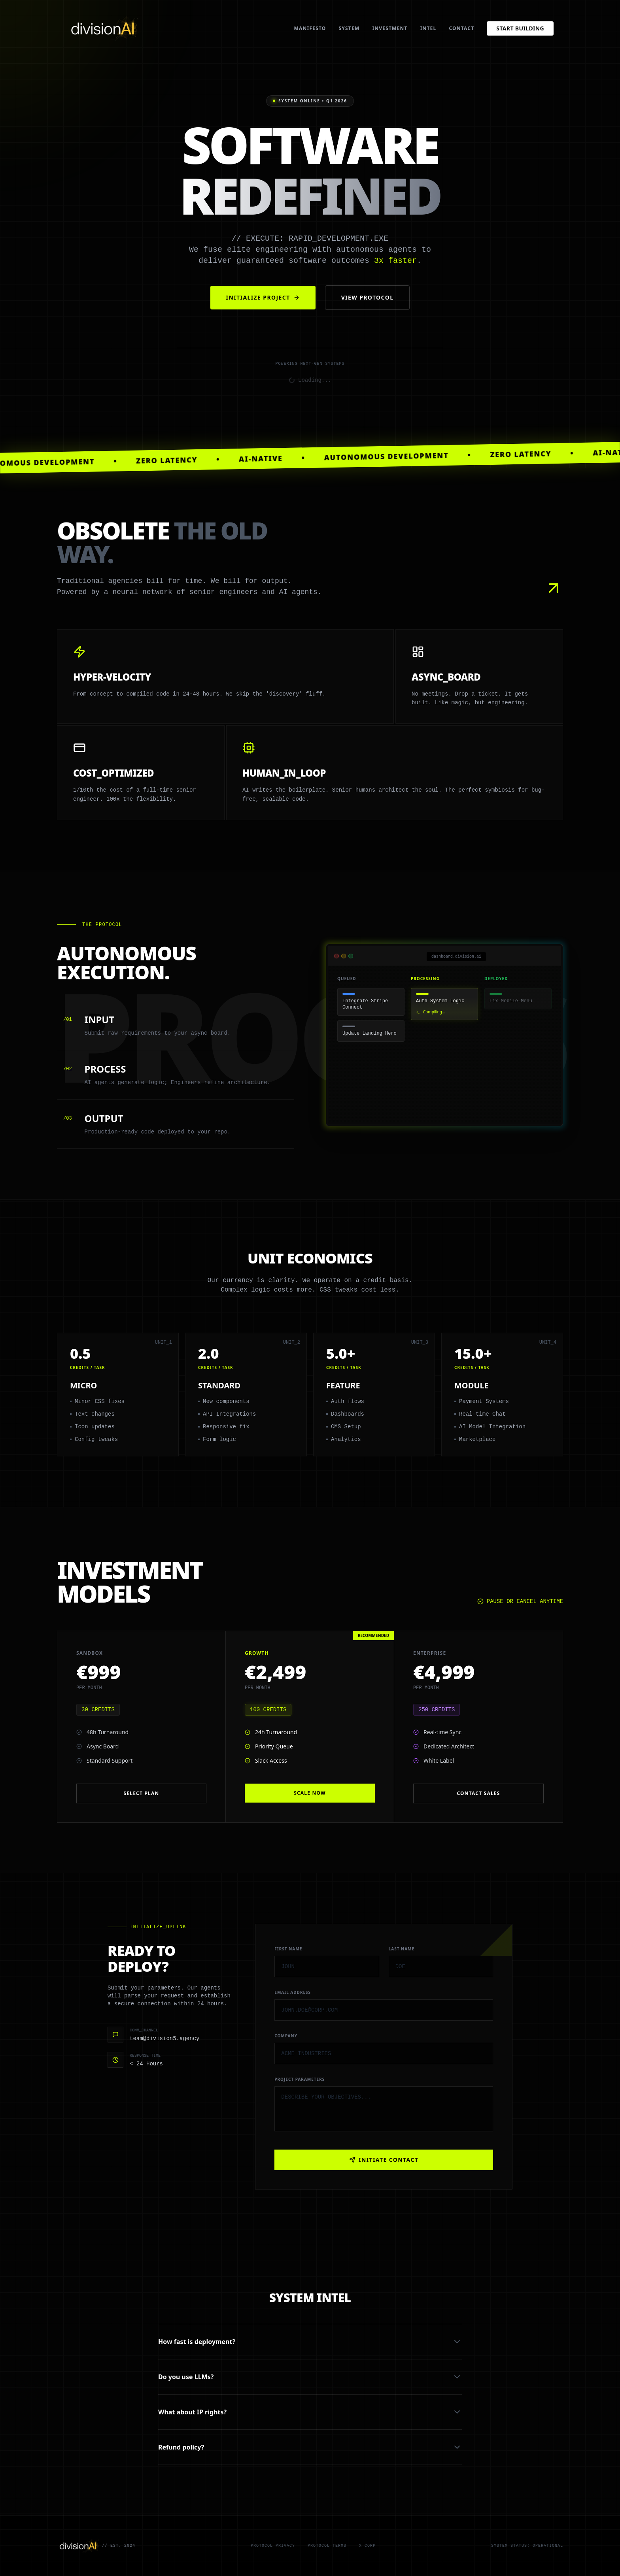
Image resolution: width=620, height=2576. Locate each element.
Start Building (520, 28)
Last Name (401, 1949)
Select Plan (141, 1793)
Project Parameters (299, 2079)
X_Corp (367, 2546)
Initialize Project (263, 297)
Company (285, 2036)
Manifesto (310, 28)
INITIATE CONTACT (383, 2159)
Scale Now (310, 1793)
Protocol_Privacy (273, 2546)
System (349, 28)
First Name (288, 1949)
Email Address (292, 1992)
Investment (389, 28)
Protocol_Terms (327, 2546)
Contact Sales (478, 1793)
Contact (461, 28)
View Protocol (367, 297)
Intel (428, 28)
